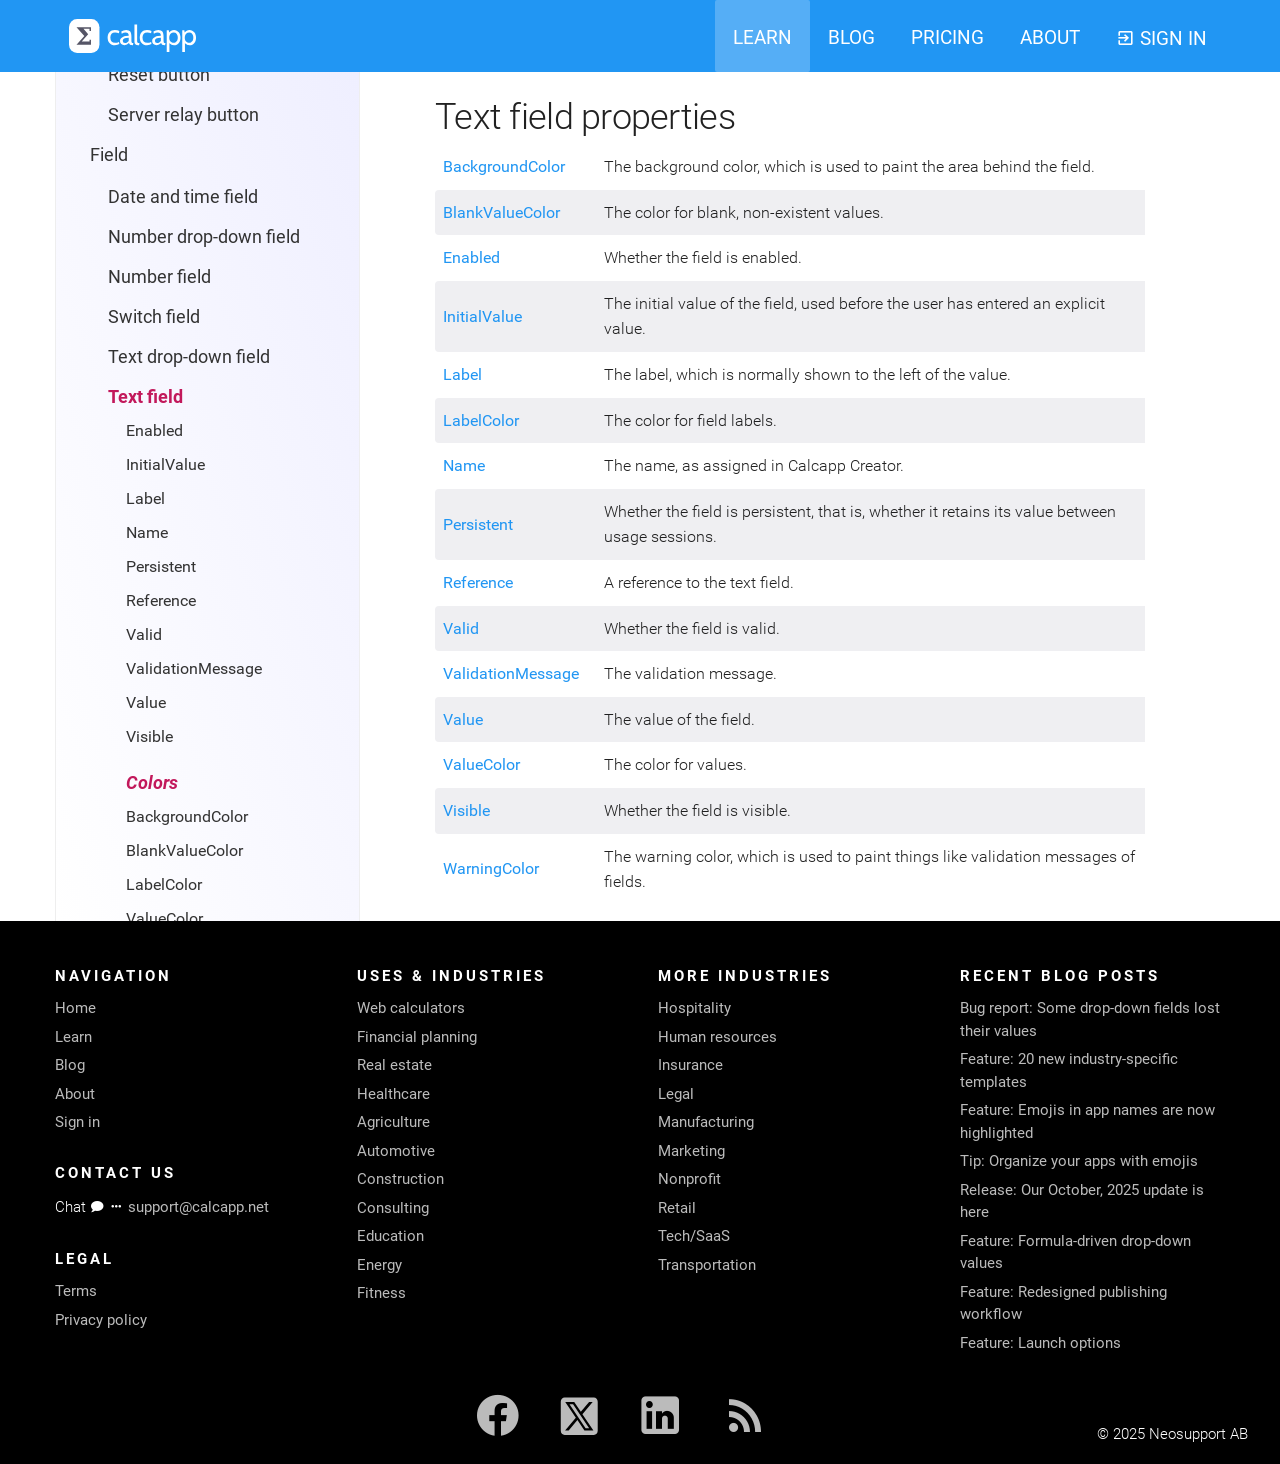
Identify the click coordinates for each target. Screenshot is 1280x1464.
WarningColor (491, 868)
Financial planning (417, 1037)
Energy (379, 1265)
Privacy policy (101, 1320)
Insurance (690, 1065)
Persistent (161, 566)
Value (146, 702)
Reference (161, 600)
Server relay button (183, 114)
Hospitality (694, 1008)
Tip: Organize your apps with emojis (1079, 1161)
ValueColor (164, 918)
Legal (676, 1094)
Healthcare (393, 1094)
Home (75, 1008)
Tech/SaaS (694, 1236)
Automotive (396, 1151)
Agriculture (393, 1122)
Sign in (77, 1122)
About (75, 1094)
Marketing (691, 1151)
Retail (677, 1208)
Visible (149, 736)
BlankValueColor (184, 850)
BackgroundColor (187, 816)
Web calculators (411, 1008)
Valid (144, 634)
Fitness (381, 1293)
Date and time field (183, 196)
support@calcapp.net (198, 1207)
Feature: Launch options (1040, 1343)
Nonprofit (689, 1179)
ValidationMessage (194, 668)
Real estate (394, 1065)
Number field (159, 276)
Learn (73, 1037)
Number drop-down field (204, 236)
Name (147, 532)
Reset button (159, 74)
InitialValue (165, 464)
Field (109, 154)
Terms (76, 1291)
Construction (400, 1179)
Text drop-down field (189, 356)
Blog (70, 1065)
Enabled (154, 430)
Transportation (707, 1265)
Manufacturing (706, 1122)
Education (390, 1236)
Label (145, 498)
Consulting (393, 1208)
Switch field (154, 316)
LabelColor (164, 884)
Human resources (717, 1037)
